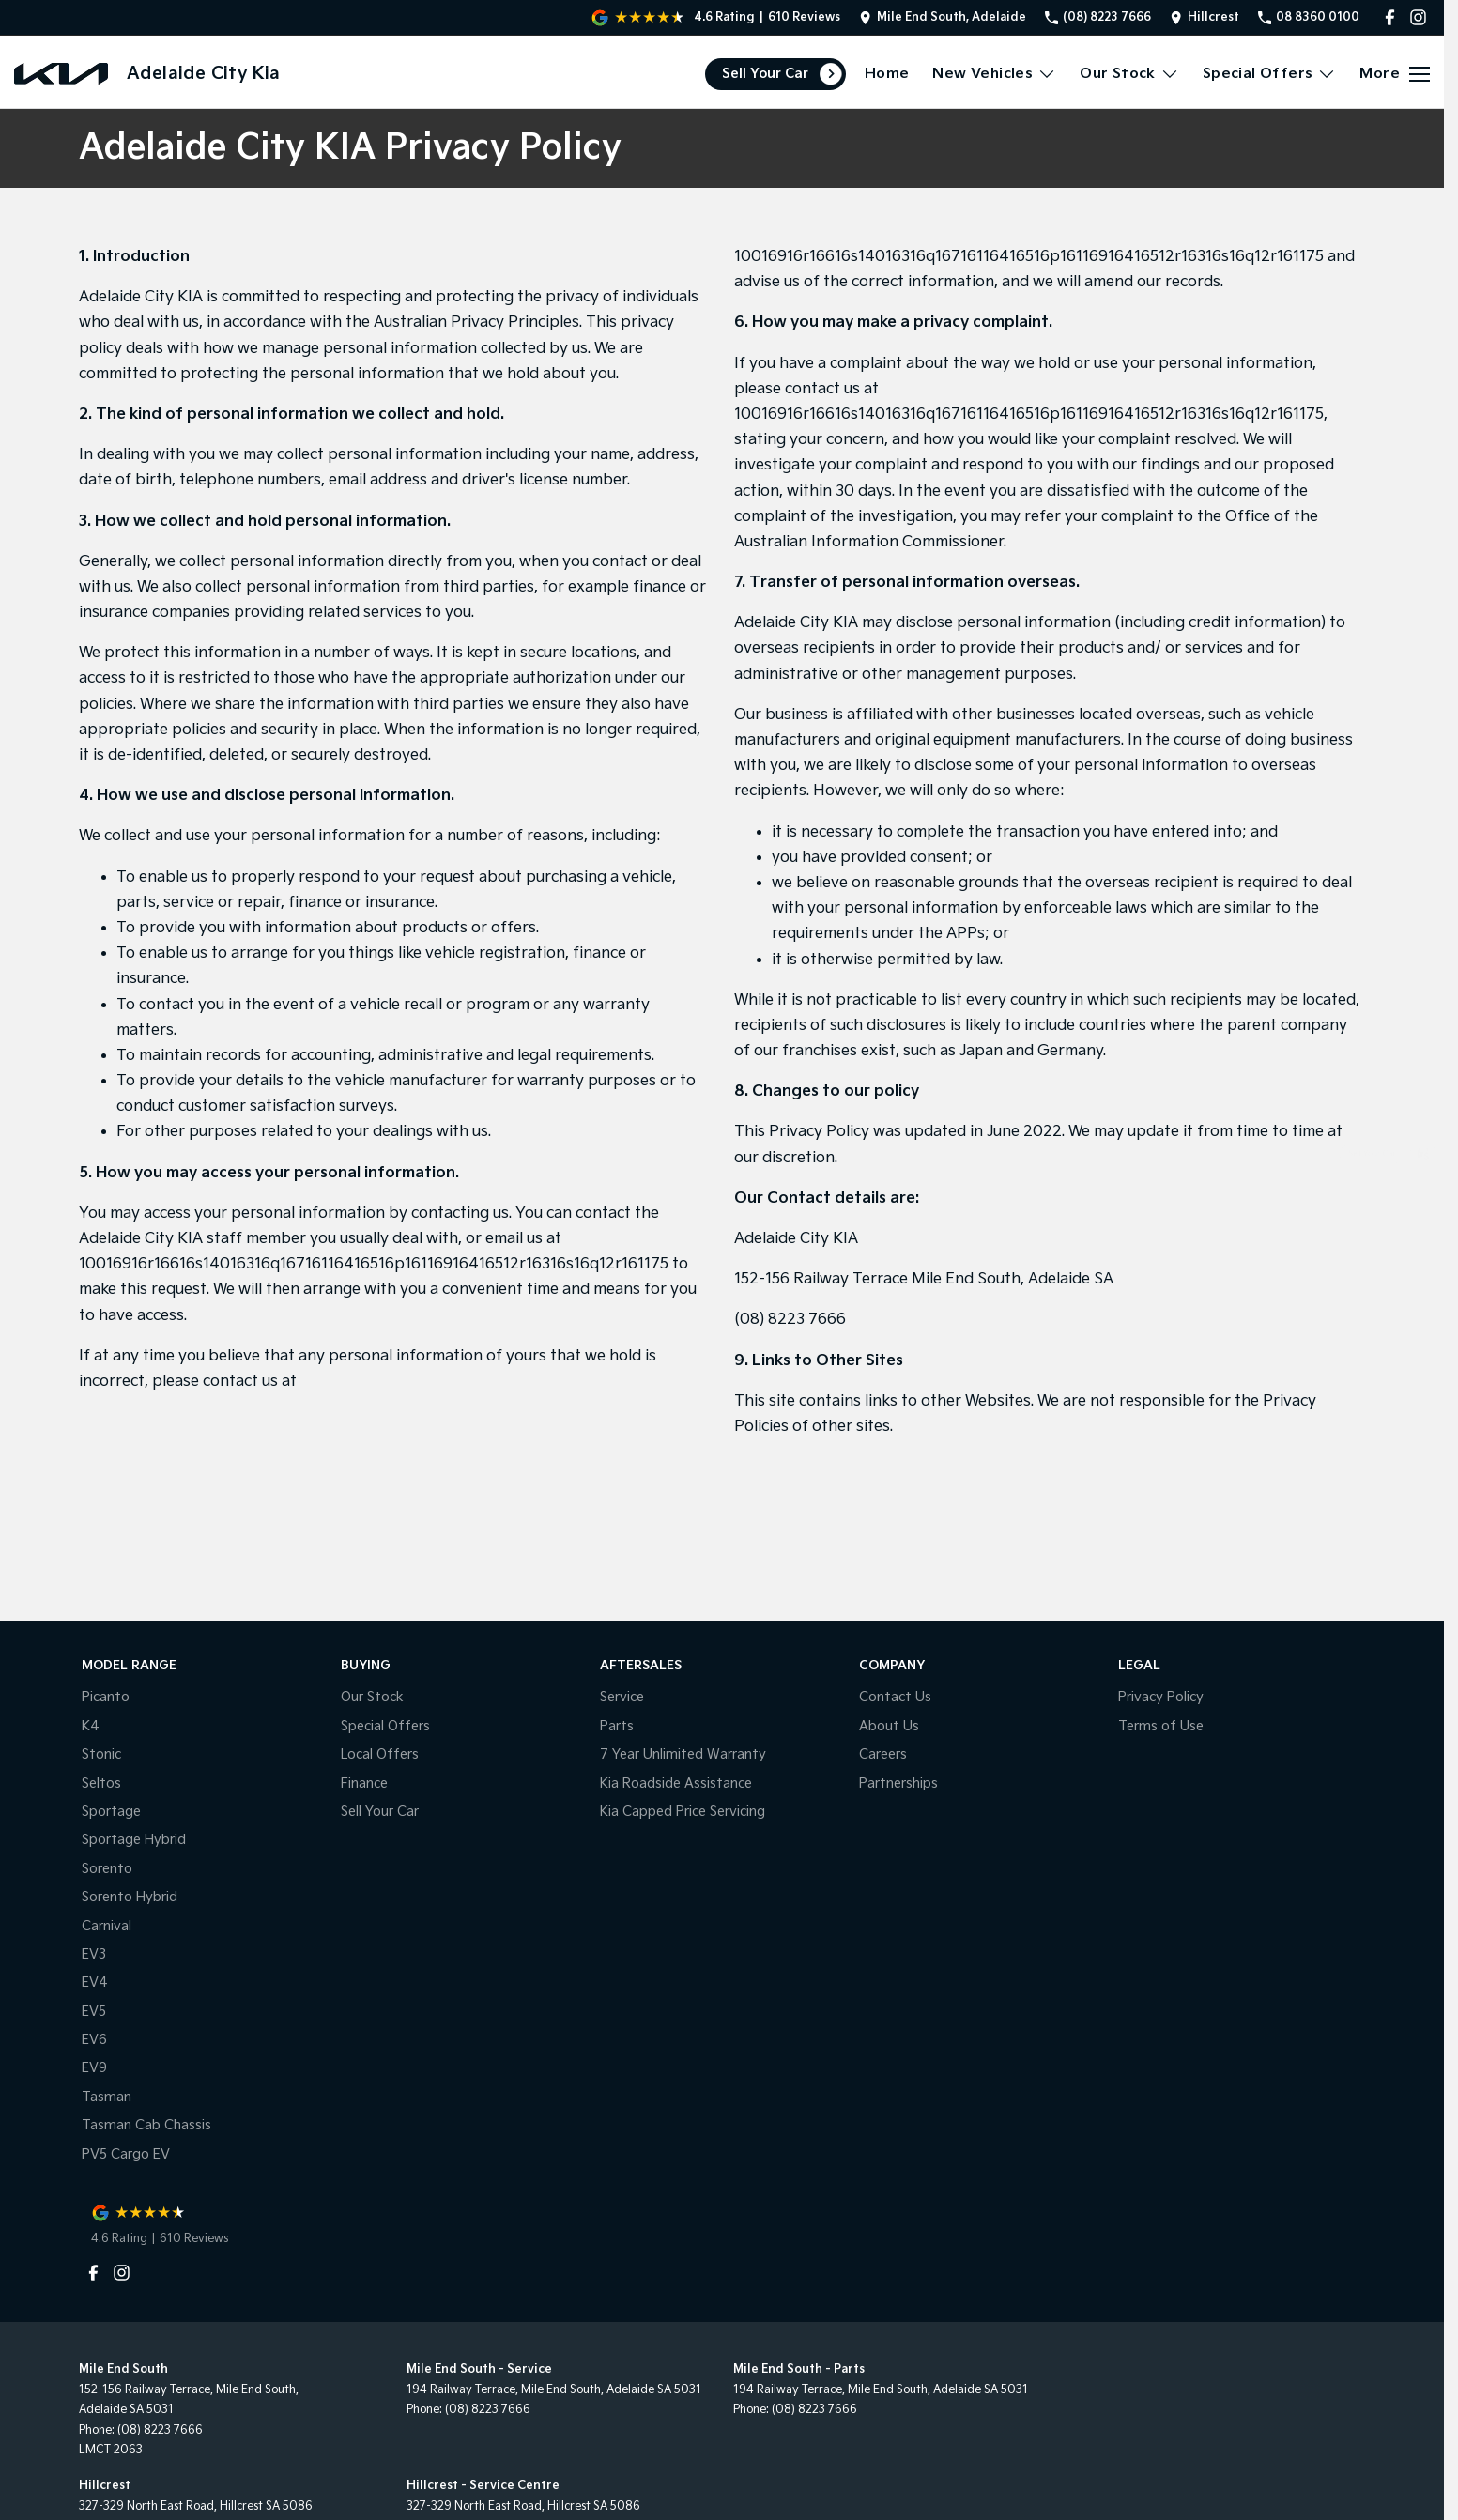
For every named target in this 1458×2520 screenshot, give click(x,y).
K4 (91, 1726)
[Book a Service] (1423, 1207)
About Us (889, 1726)
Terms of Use (1161, 1726)
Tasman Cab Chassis (146, 2125)
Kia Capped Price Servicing (682, 1812)
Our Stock (372, 1697)
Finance (364, 1783)
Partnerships (898, 1783)
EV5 (94, 2012)
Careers (883, 1754)
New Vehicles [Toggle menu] (994, 74)
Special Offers (385, 1726)
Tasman (106, 2097)
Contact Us (895, 1697)
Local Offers (380, 1754)
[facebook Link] (1390, 17)
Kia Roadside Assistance (676, 1783)
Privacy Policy (1161, 1697)
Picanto (106, 1697)
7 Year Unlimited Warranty (683, 1754)
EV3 (94, 1954)
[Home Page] (61, 74)
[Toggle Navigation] (1394, 74)
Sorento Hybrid (129, 1897)
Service (622, 1697)
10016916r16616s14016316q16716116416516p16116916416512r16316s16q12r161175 (373, 1264)
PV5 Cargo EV (126, 2154)
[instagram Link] (1418, 17)
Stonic (101, 1754)
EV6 (94, 2040)
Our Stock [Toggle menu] (1129, 74)
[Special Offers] (1423, 1257)
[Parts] (1423, 1356)
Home (887, 74)
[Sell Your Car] (1423, 1157)
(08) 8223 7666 (790, 1320)
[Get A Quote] (1423, 1306)
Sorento (107, 1869)
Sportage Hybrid (134, 1840)
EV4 (95, 1982)
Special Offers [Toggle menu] (1270, 74)
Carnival (106, 1926)
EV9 (94, 2068)
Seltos (101, 1783)
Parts (617, 1726)
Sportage (111, 1812)
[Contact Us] (942, 17)
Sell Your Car (765, 74)
